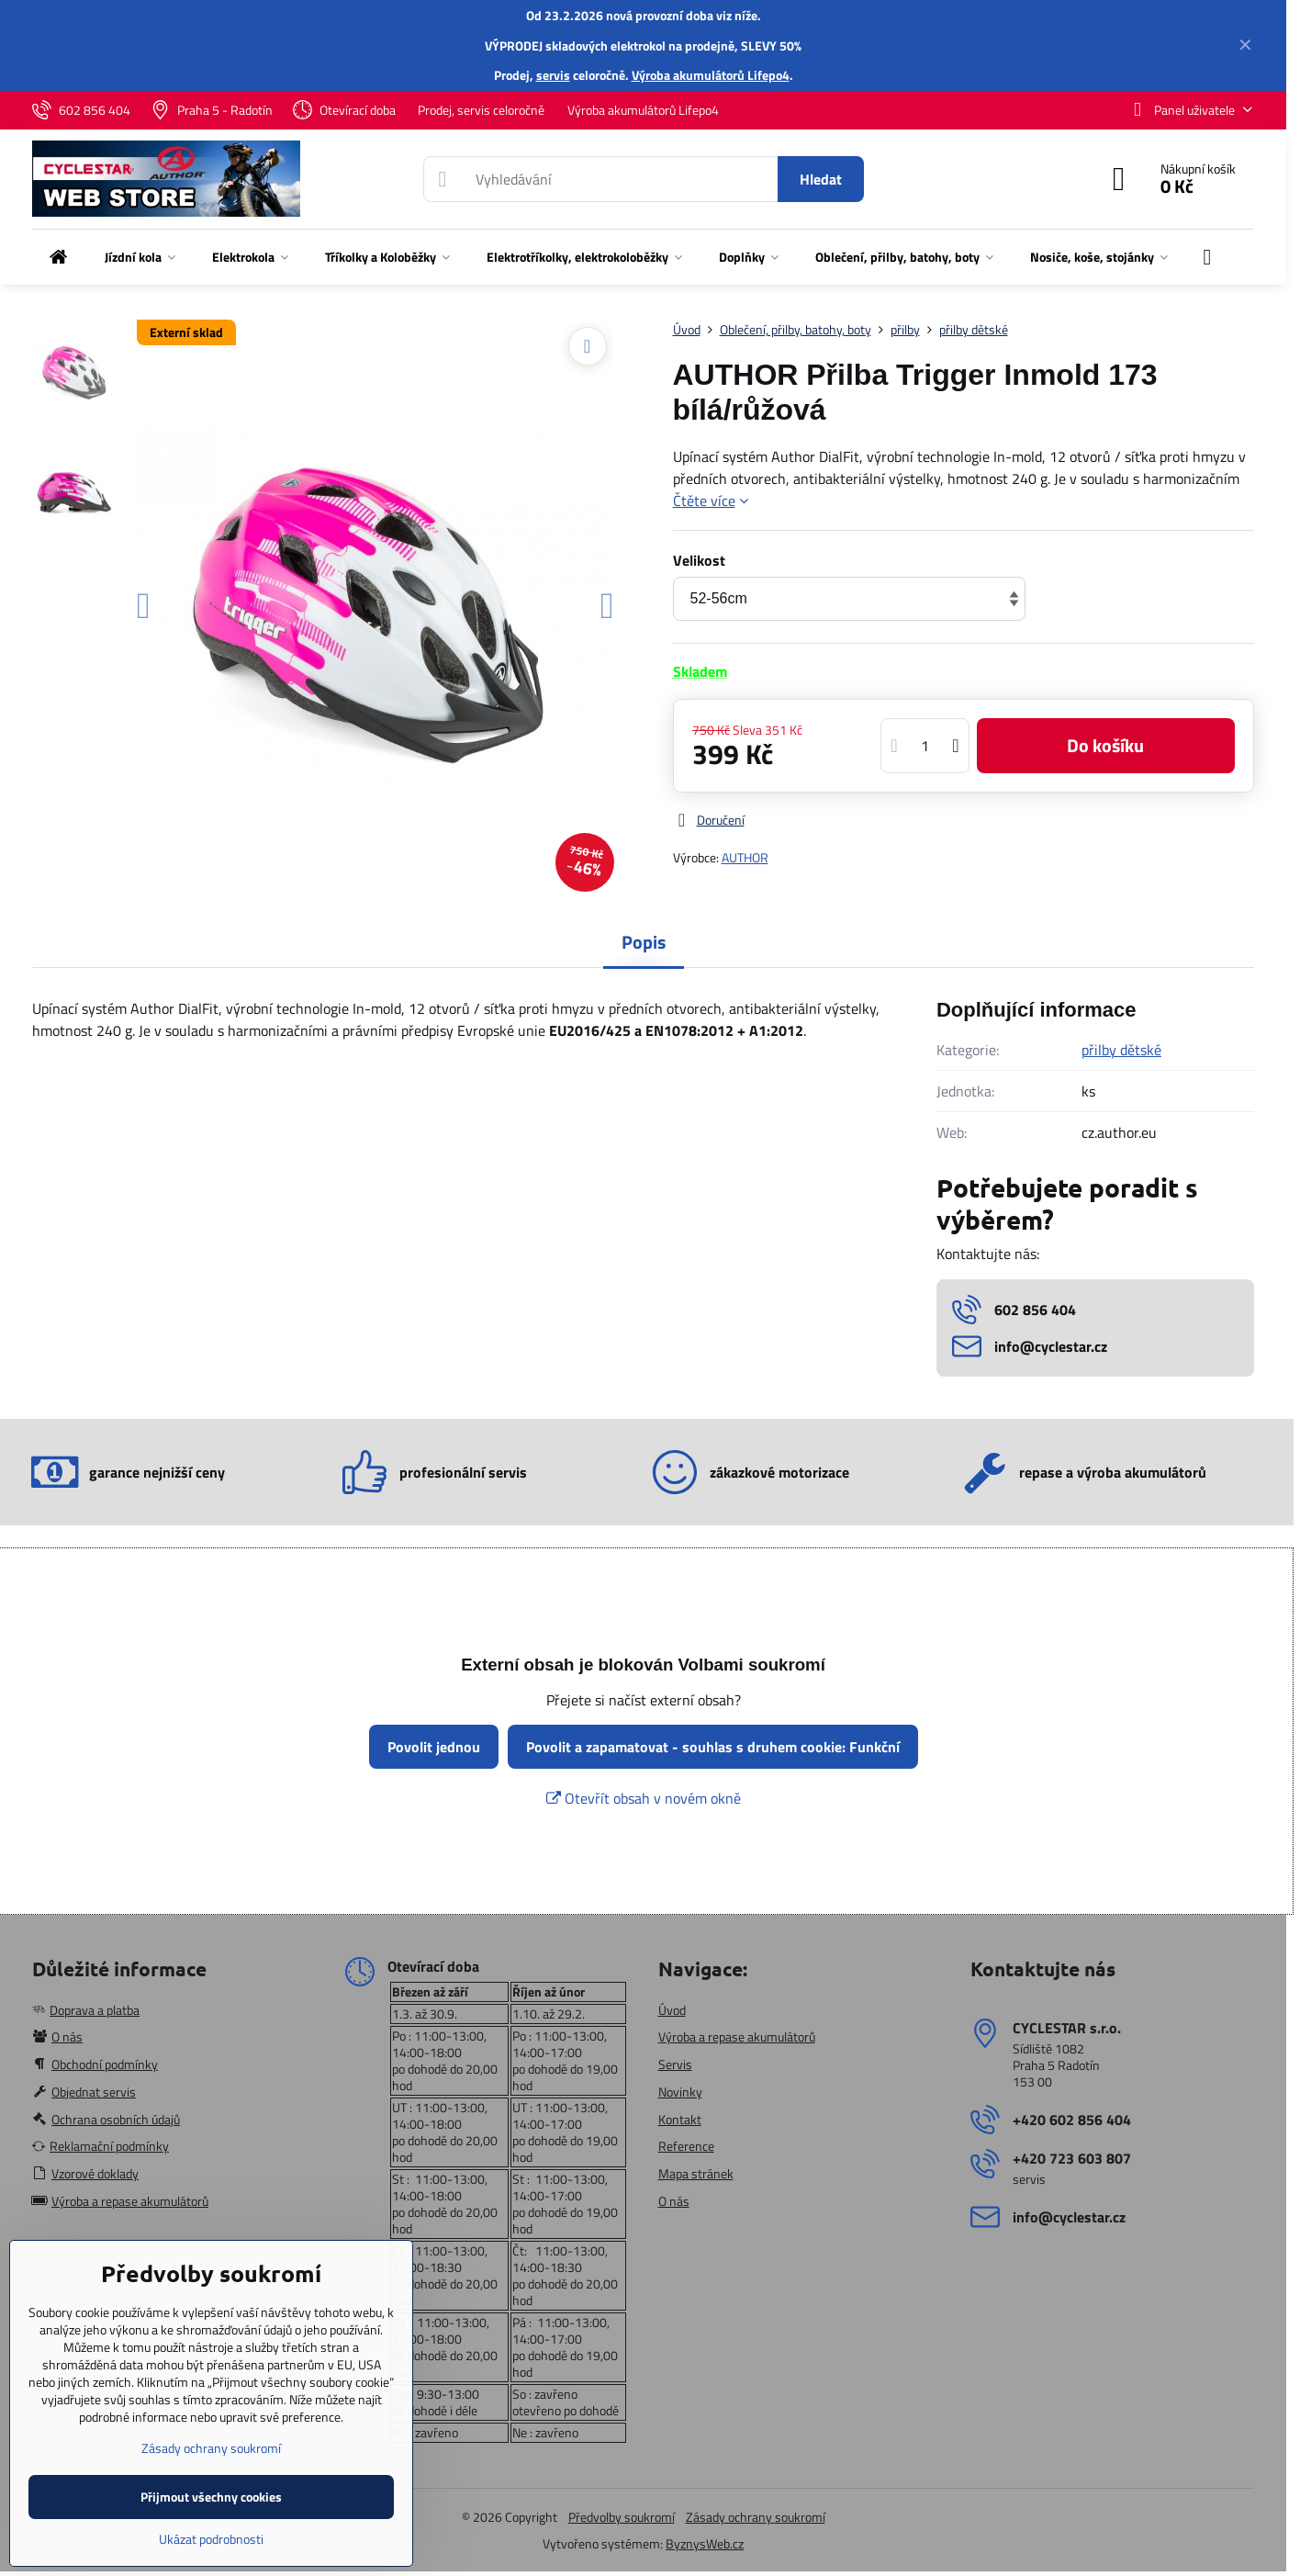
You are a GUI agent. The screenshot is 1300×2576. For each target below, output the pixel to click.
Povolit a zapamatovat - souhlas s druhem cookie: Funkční (713, 1747)
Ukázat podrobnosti (211, 2539)
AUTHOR (745, 857)
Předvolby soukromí (621, 2516)
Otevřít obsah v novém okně (643, 1798)
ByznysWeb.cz (705, 2543)
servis (553, 74)
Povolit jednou (433, 1747)
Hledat (821, 179)
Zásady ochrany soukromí (755, 2516)
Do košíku (1105, 745)
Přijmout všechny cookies (211, 2496)
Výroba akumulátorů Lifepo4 (711, 74)
